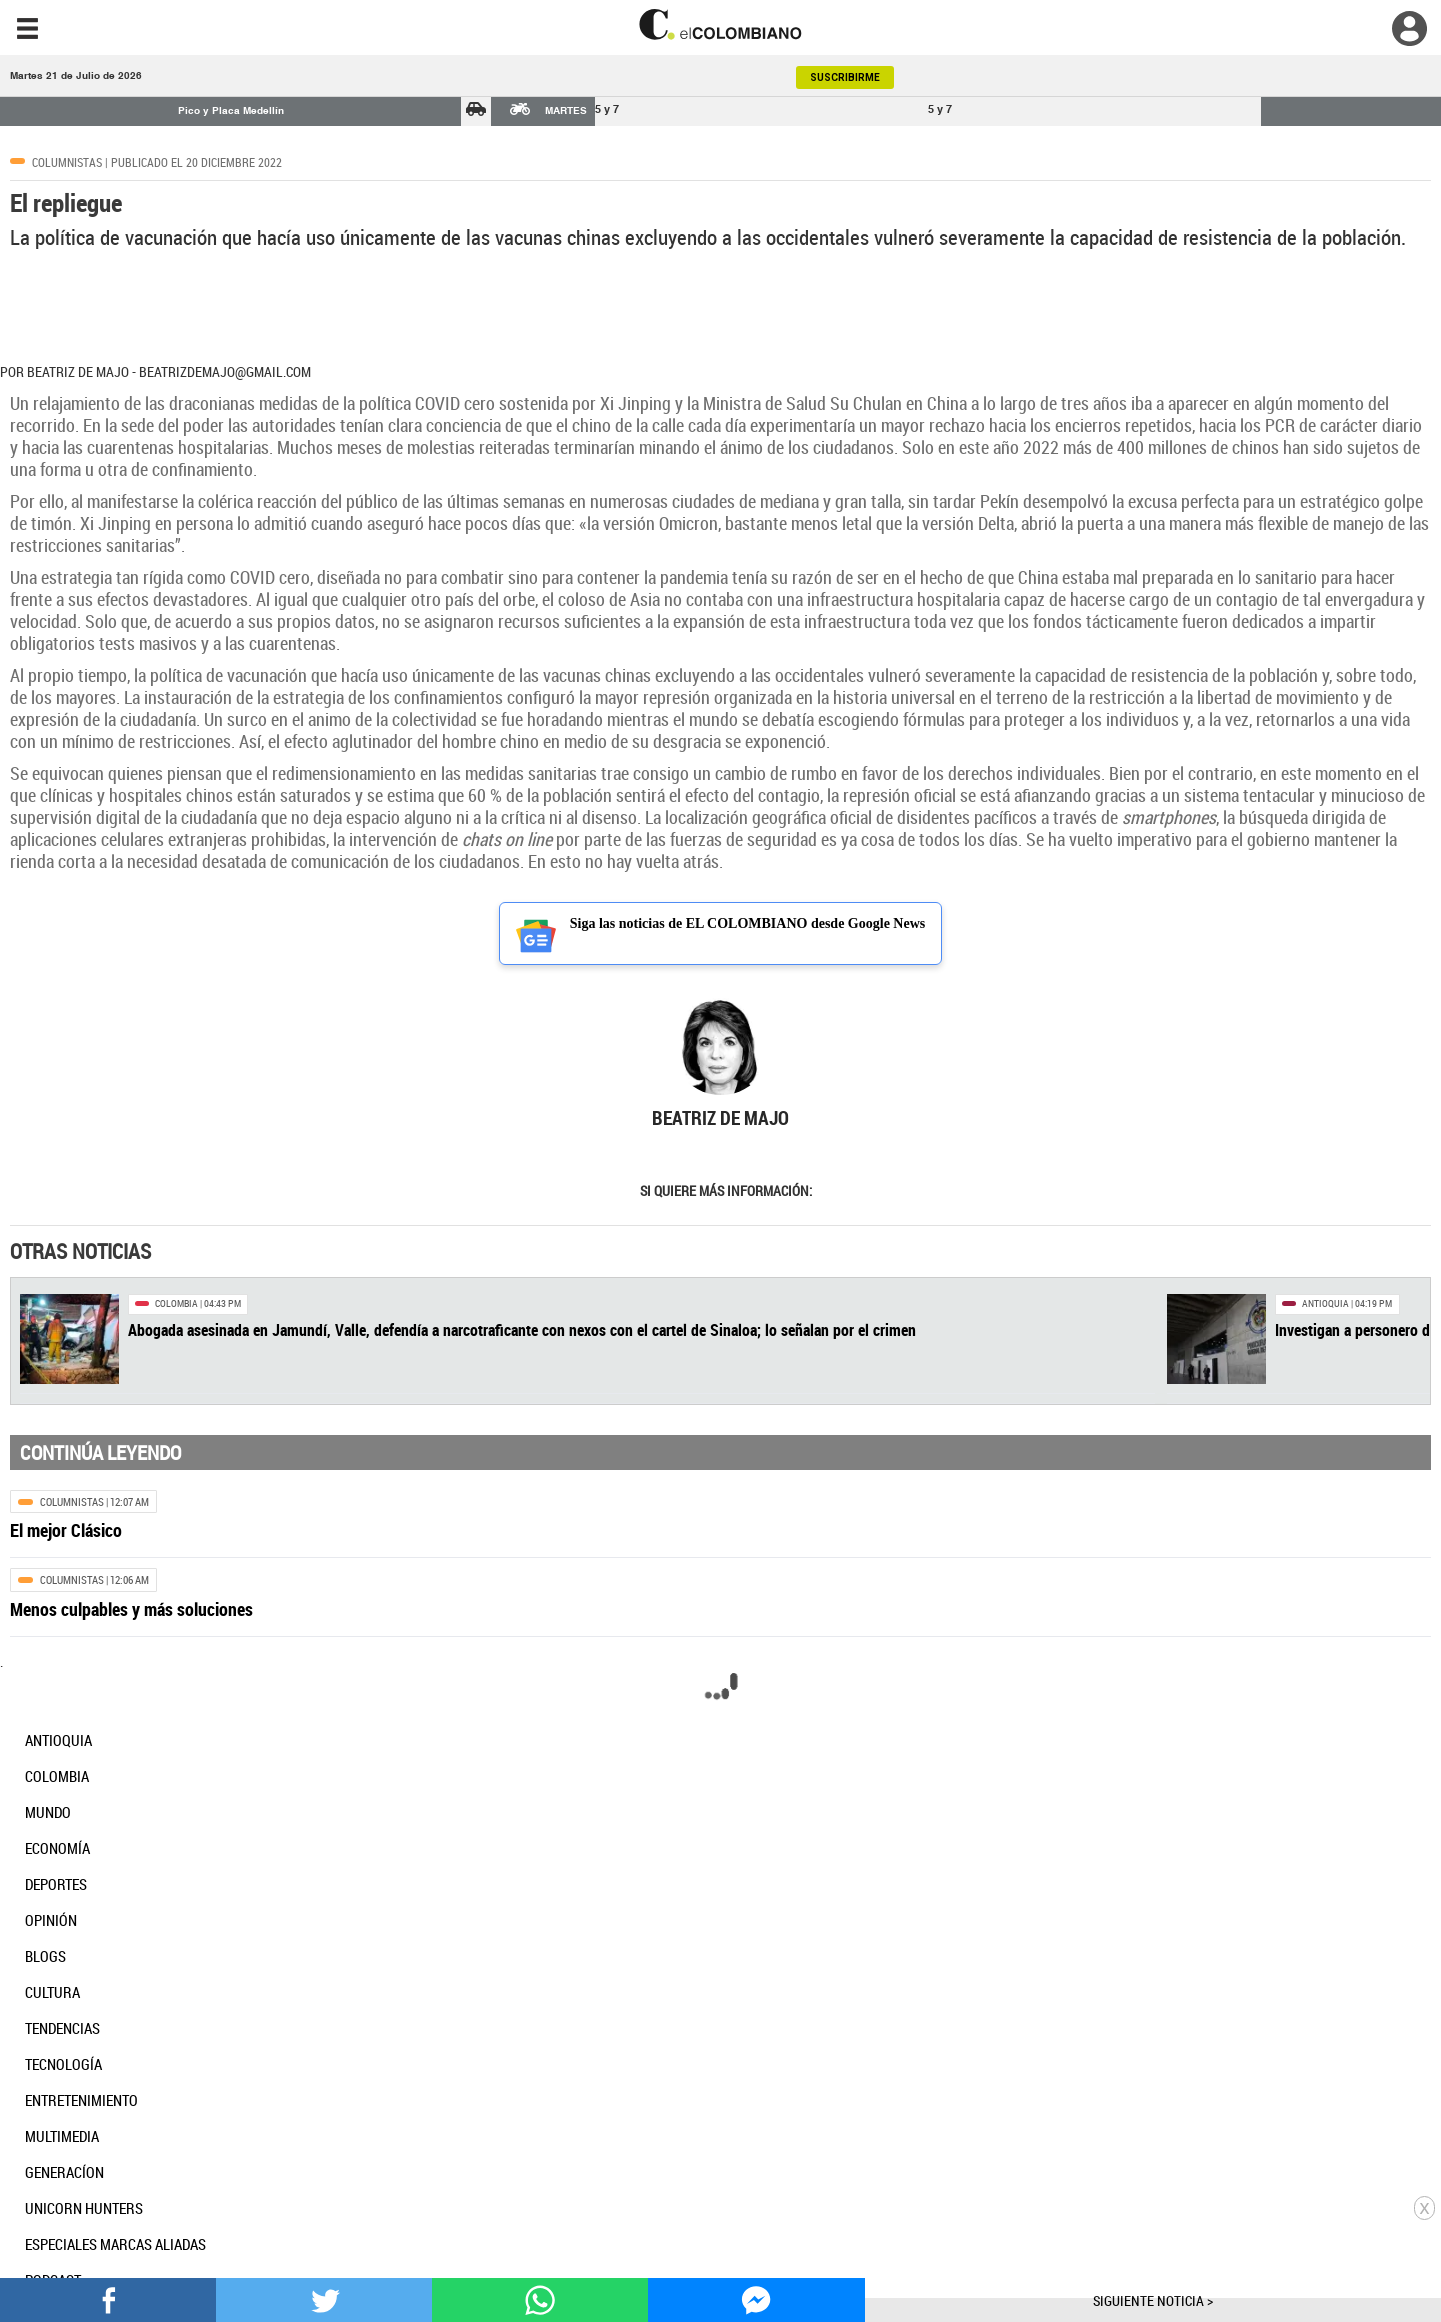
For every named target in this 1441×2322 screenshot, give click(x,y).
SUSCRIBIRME (845, 77)
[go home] (720, 24)
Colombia (176, 1303)
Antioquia (1325, 1303)
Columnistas (67, 162)
